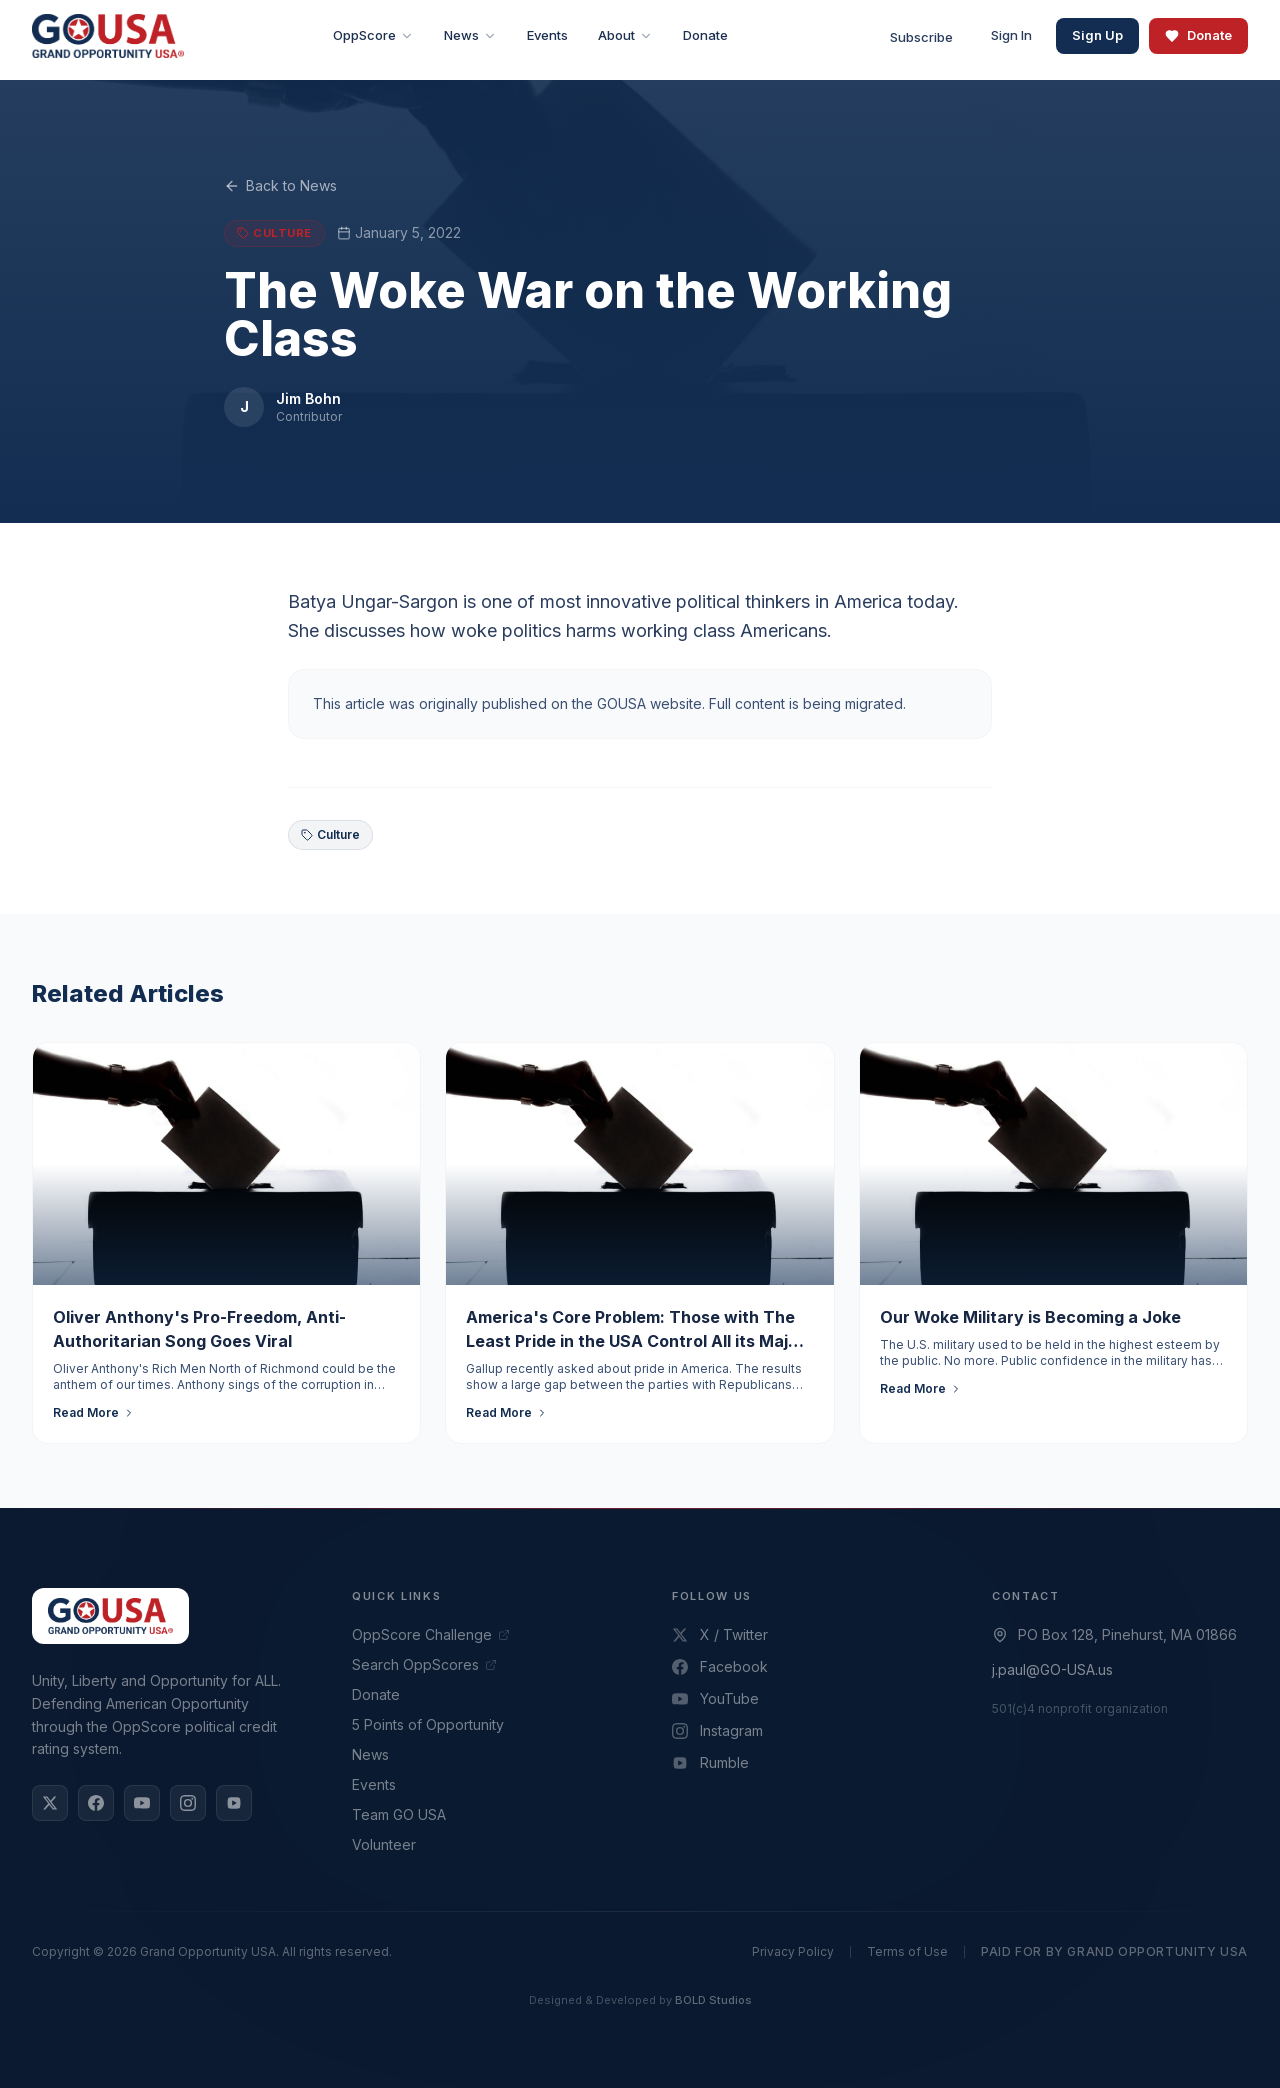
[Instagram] (188, 1803)
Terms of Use (907, 1951)
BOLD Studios (713, 2000)
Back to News (280, 185)
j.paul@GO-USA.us (1052, 1669)
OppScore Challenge (431, 1634)
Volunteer (384, 1844)
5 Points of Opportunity (428, 1724)
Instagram (717, 1730)
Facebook (720, 1666)
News (370, 1754)
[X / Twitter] (50, 1803)
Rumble (710, 1762)
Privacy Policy (793, 1951)
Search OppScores (424, 1664)
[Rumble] (234, 1803)
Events (374, 1784)
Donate (1198, 35)
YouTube (715, 1698)
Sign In (1011, 35)
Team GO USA (399, 1814)
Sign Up (1097, 35)
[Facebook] (96, 1803)
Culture (330, 834)
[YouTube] (142, 1803)
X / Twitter (720, 1634)
